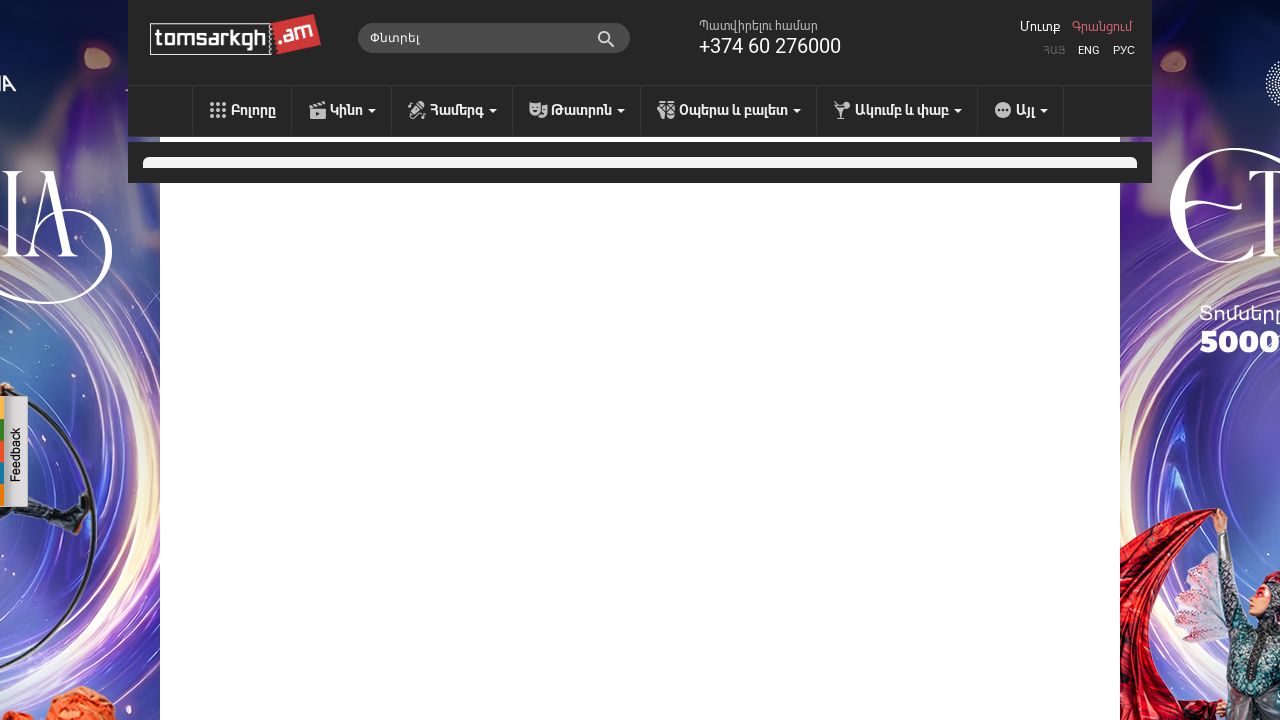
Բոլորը (253, 110)
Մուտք (1040, 27)
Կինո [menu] (353, 110)
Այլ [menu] (1032, 110)
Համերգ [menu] (463, 110)
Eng (1089, 50)
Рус (1124, 50)
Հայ (1054, 50)
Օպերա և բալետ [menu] (740, 110)
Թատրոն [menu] (588, 110)
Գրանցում (1102, 27)
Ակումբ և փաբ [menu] (908, 110)
